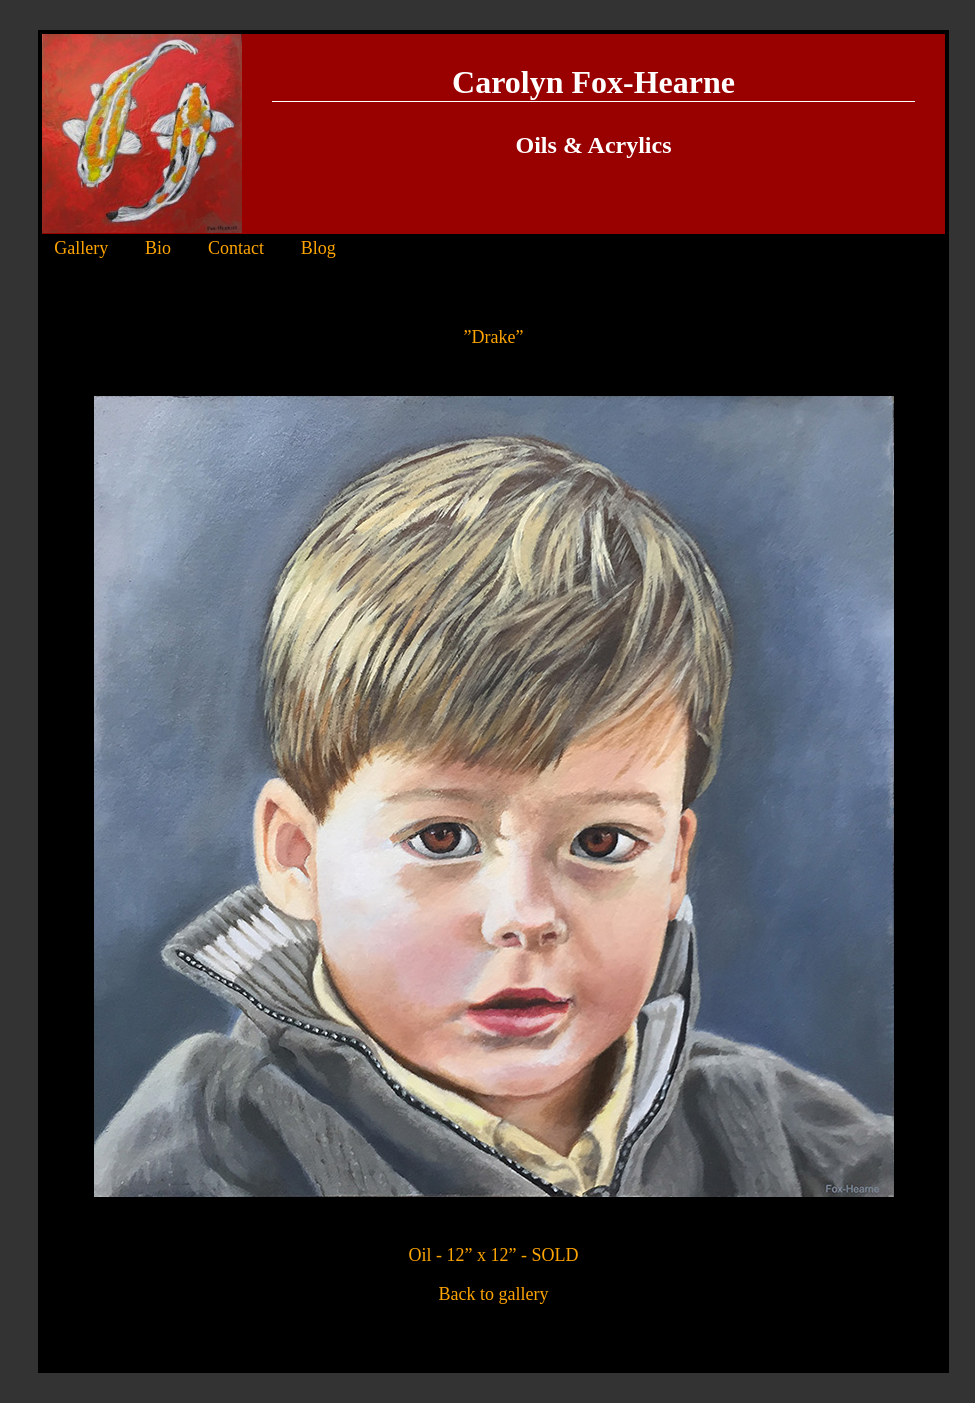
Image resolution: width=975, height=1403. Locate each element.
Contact (236, 248)
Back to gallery (494, 1294)
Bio (158, 248)
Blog (318, 248)
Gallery (81, 248)
